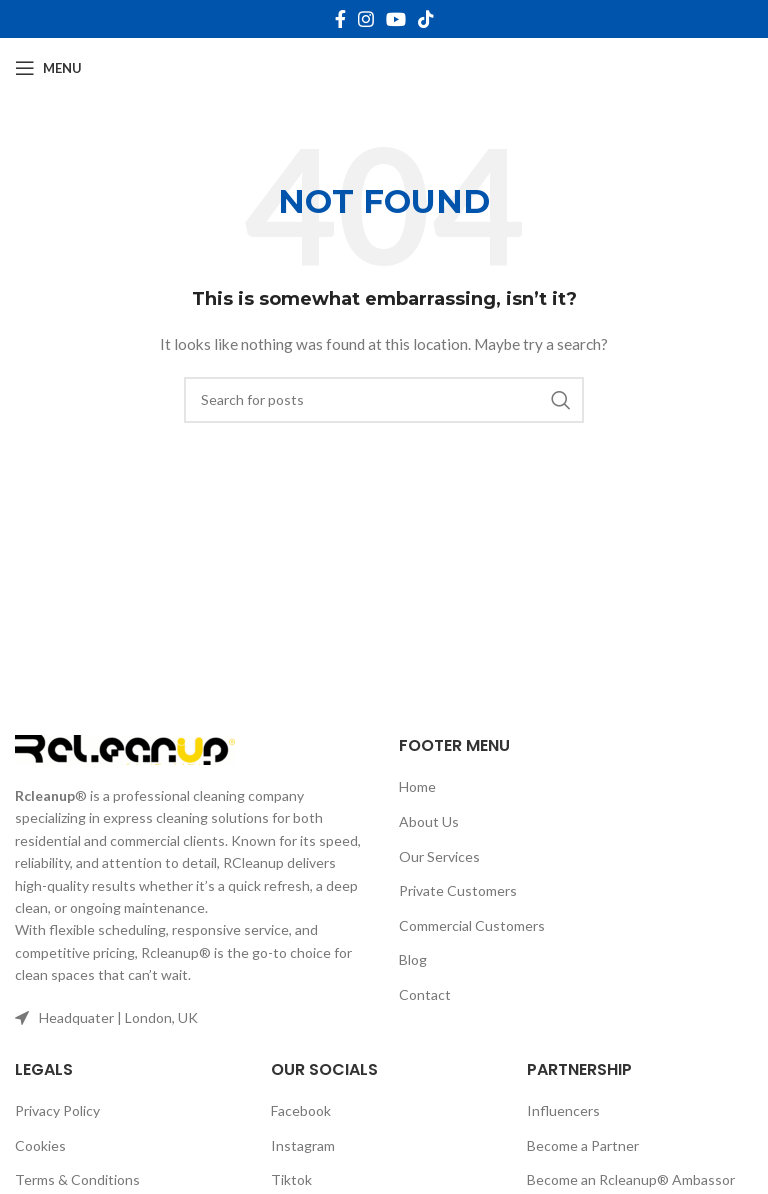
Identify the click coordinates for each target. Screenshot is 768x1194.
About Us (429, 821)
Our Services (439, 856)
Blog (413, 959)
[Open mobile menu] (48, 68)
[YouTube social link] (396, 19)
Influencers (563, 1110)
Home (417, 786)
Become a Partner (583, 1145)
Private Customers (458, 890)
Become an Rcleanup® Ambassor (631, 1179)
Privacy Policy (57, 1110)
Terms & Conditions (77, 1179)
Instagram (303, 1145)
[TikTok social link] (426, 19)
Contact (425, 994)
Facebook (301, 1110)
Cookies (40, 1145)
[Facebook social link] (340, 19)
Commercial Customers (472, 925)
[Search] (384, 400)
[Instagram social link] (366, 19)
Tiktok (291, 1179)
